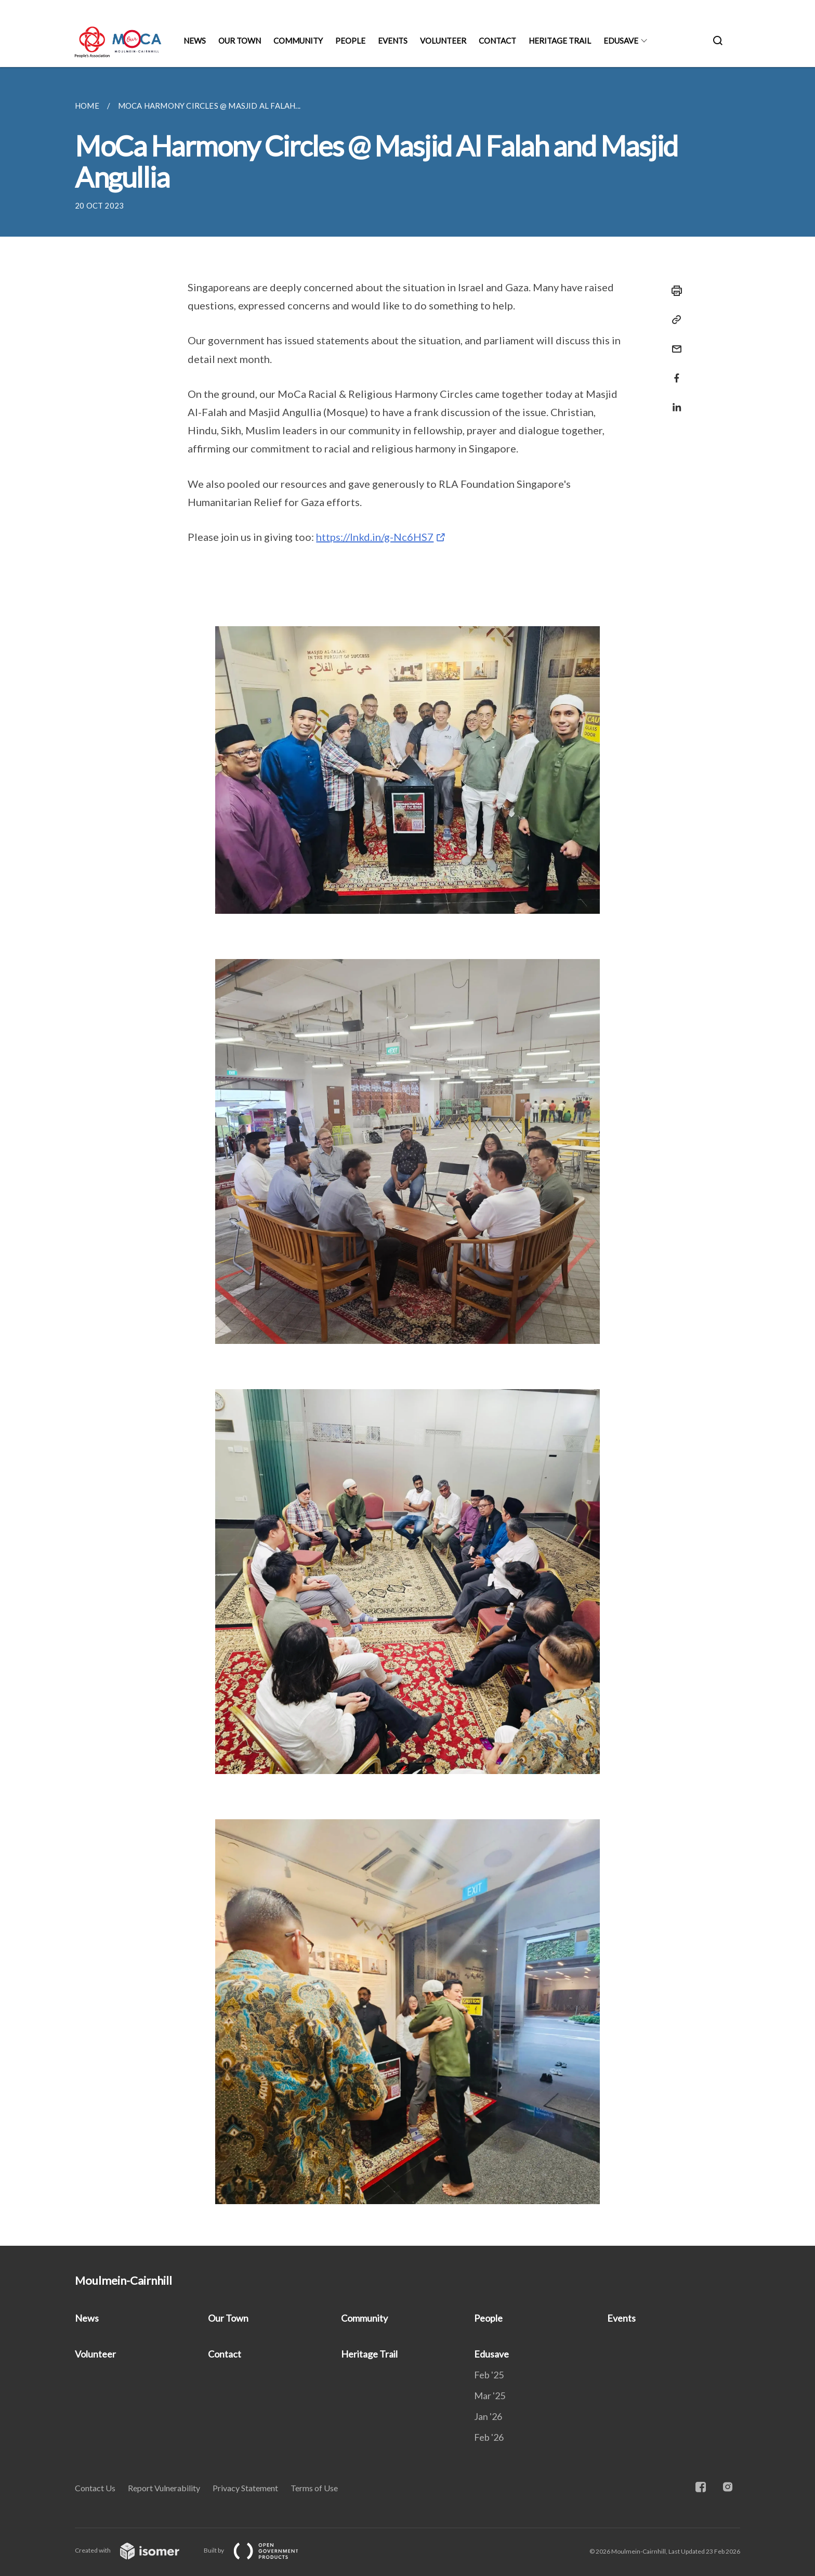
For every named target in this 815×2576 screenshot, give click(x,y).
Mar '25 (489, 2395)
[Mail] (673, 342)
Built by (259, 2550)
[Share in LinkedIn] (673, 401)
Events (392, 40)
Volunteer (443, 40)
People (350, 40)
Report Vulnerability (164, 2488)
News (194, 40)
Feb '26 (489, 2437)
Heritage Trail (560, 40)
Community (298, 40)
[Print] (673, 290)
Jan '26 (488, 2416)
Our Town (239, 40)
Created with (135, 2550)
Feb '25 (489, 2374)
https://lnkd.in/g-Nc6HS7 (374, 536)
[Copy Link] (673, 319)
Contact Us (95, 2488)
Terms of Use (314, 2488)
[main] (407, 1156)
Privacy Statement (245, 2488)
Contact (497, 40)
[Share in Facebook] (673, 372)
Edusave (620, 40)
